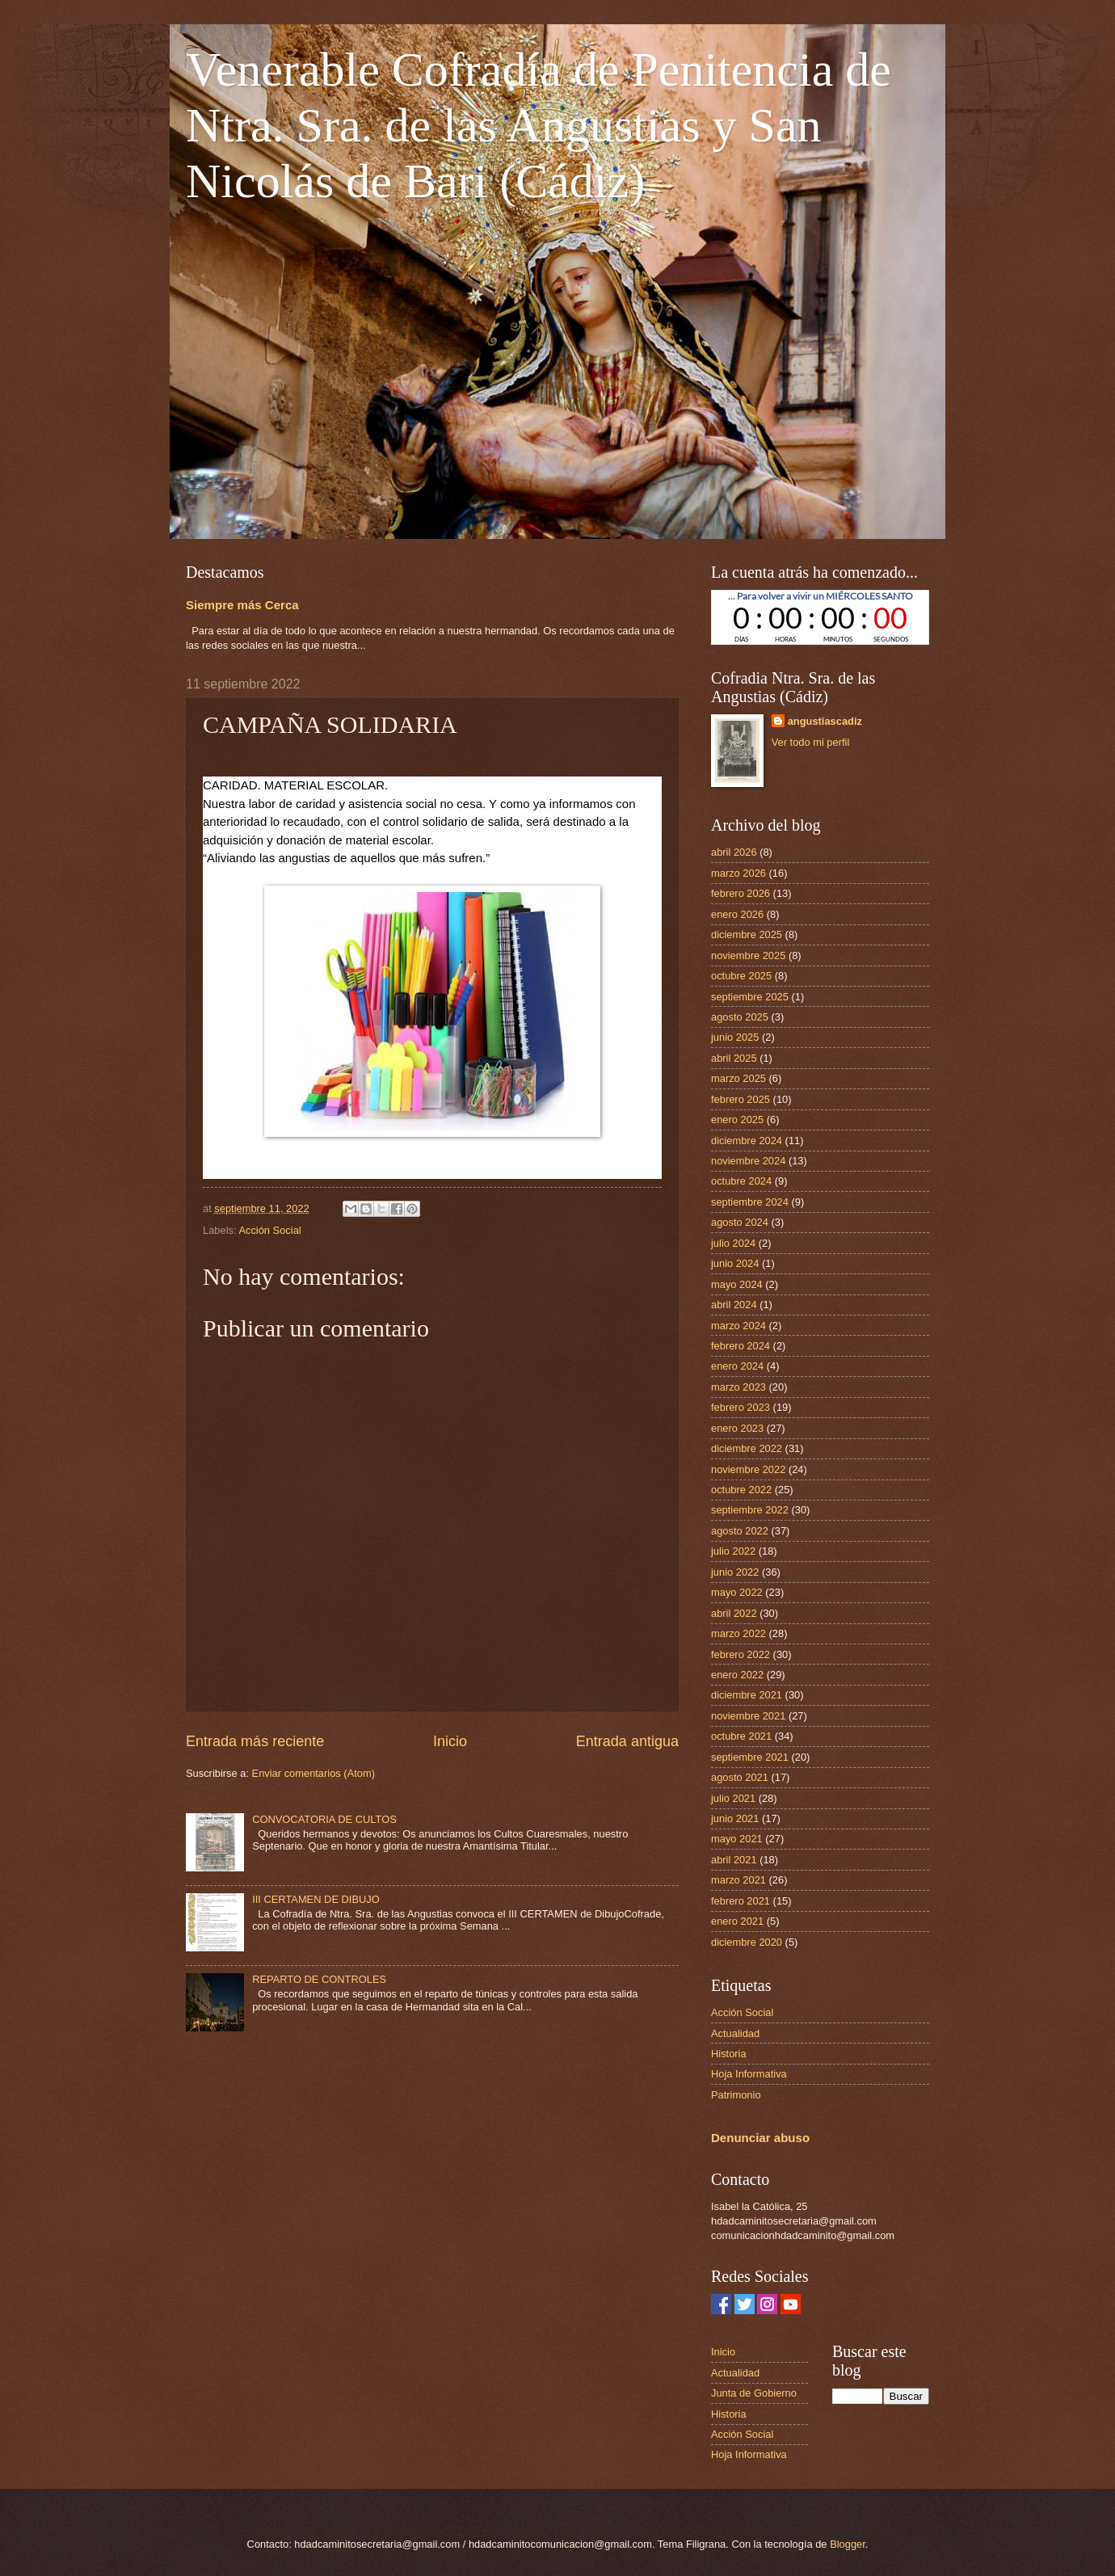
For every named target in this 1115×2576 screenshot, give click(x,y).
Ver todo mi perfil (811, 742)
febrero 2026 (740, 893)
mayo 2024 (737, 1284)
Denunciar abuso (760, 2138)
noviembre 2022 (748, 1469)
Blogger (847, 2544)
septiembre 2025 (750, 997)
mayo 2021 (737, 1839)
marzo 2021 (738, 1880)
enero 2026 (737, 914)
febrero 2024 (740, 1346)
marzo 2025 (738, 1078)
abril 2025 (734, 1058)
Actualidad (735, 2033)
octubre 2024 (741, 1181)
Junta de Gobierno (754, 2393)
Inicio (450, 1741)
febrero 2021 (740, 1901)
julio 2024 (733, 1243)
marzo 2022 (738, 1633)
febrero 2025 (740, 1099)
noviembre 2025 (748, 955)
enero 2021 (737, 1921)
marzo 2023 (738, 1387)
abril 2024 (734, 1305)
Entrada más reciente (255, 1741)
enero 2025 (737, 1119)
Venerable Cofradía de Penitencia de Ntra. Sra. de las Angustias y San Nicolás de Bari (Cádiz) (538, 125)
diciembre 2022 (746, 1448)
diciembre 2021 (746, 1695)
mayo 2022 (737, 1592)
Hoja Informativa (749, 2074)
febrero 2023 (740, 1407)
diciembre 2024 (746, 1140)
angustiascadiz (825, 721)
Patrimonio (736, 2095)
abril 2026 (734, 852)
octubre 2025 (741, 976)
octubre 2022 (741, 1490)
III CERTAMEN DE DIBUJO (316, 1899)
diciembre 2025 (746, 934)
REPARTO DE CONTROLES (319, 1979)
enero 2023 (737, 1428)
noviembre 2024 (748, 1161)
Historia (729, 2054)
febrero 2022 (740, 1654)
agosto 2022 (739, 1531)
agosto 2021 (739, 1777)
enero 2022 (737, 1675)
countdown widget (820, 617)
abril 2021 (734, 1860)
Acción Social (269, 1230)
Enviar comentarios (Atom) (313, 1773)
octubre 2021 (741, 1736)
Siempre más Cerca (242, 605)
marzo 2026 (738, 873)
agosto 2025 (739, 1017)
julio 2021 (733, 1798)
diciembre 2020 (746, 1942)
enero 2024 (737, 1366)
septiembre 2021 (750, 1757)
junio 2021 (735, 1818)
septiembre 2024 (750, 1202)
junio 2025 (735, 1037)
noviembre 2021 (748, 1716)
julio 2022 (733, 1551)
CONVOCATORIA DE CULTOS (324, 1819)
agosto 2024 (739, 1222)
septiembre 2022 (750, 1510)
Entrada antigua (627, 1741)
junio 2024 (735, 1263)
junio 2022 (735, 1572)
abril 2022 (734, 1613)
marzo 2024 (738, 1326)
